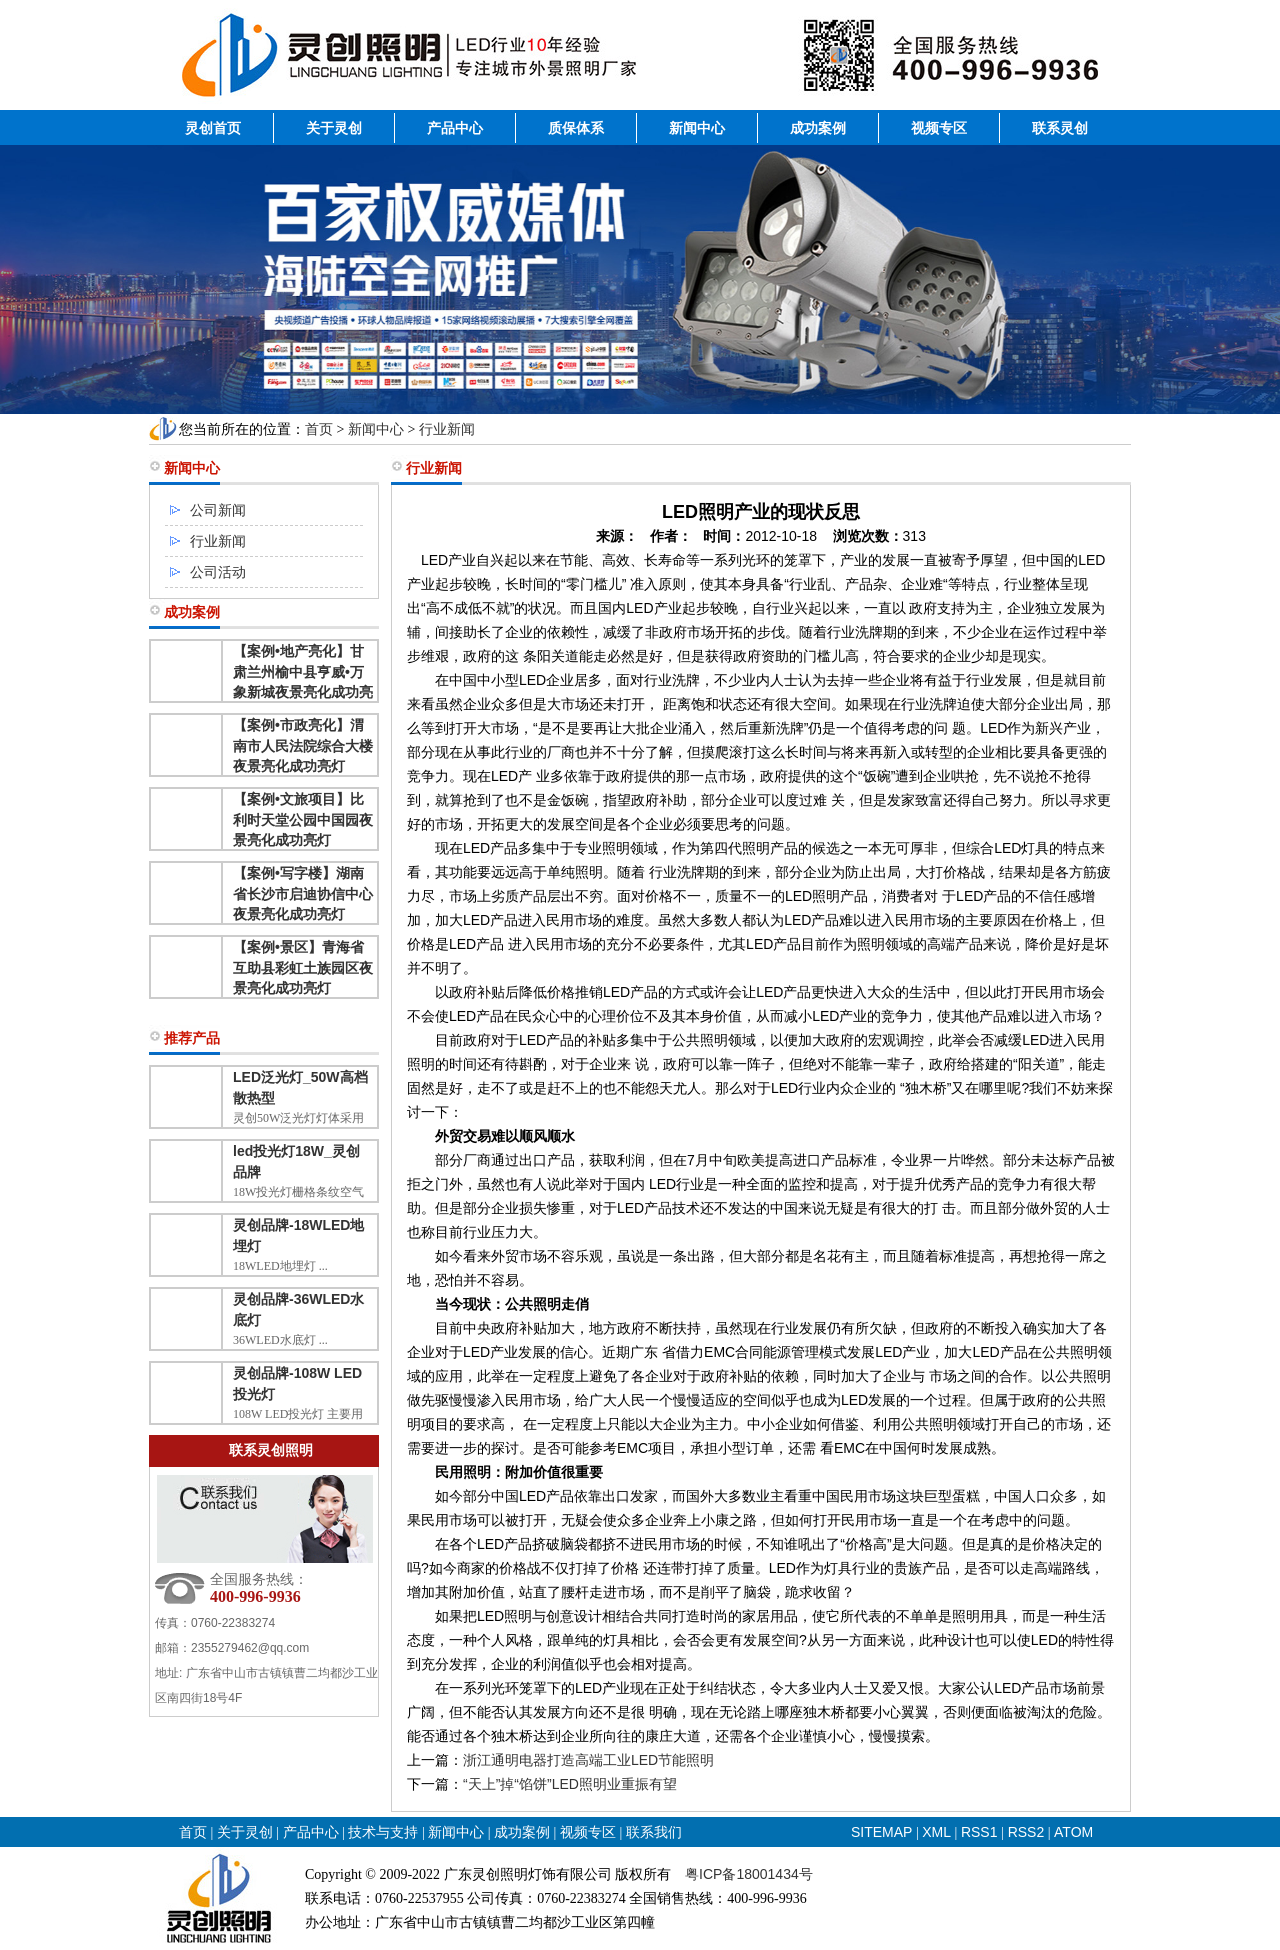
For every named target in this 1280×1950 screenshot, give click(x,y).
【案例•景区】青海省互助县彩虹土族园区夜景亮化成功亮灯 (303, 967)
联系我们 (654, 1832)
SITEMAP (881, 1832)
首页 (319, 429)
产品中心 (455, 128)
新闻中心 (697, 128)
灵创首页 (213, 128)
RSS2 (1026, 1832)
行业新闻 (447, 429)
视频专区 (939, 128)
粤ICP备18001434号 (749, 1874)
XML (936, 1832)
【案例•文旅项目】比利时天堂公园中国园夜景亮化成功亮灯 (303, 819)
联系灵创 (1060, 128)
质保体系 (576, 128)
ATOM (1073, 1832)
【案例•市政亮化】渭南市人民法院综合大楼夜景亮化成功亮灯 (303, 745)
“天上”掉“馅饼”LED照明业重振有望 (570, 1784)
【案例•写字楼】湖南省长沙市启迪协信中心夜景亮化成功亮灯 (303, 893)
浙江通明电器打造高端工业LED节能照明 (588, 1760)
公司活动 (218, 572)
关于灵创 (334, 128)
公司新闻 (218, 510)
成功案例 (818, 128)
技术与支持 (383, 1832)
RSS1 (981, 1832)
